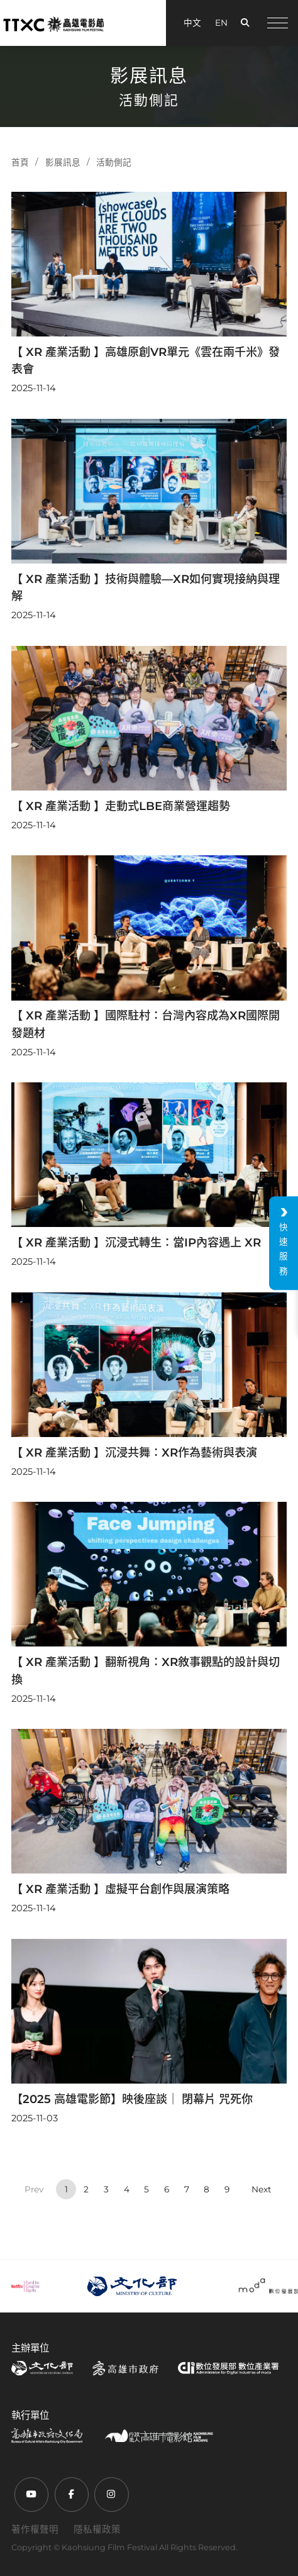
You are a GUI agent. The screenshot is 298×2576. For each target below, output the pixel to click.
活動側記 (113, 162)
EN (221, 23)
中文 (192, 23)
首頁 (20, 162)
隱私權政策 (97, 2529)
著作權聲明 (34, 2529)
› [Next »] (262, 2189)
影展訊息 (62, 162)
